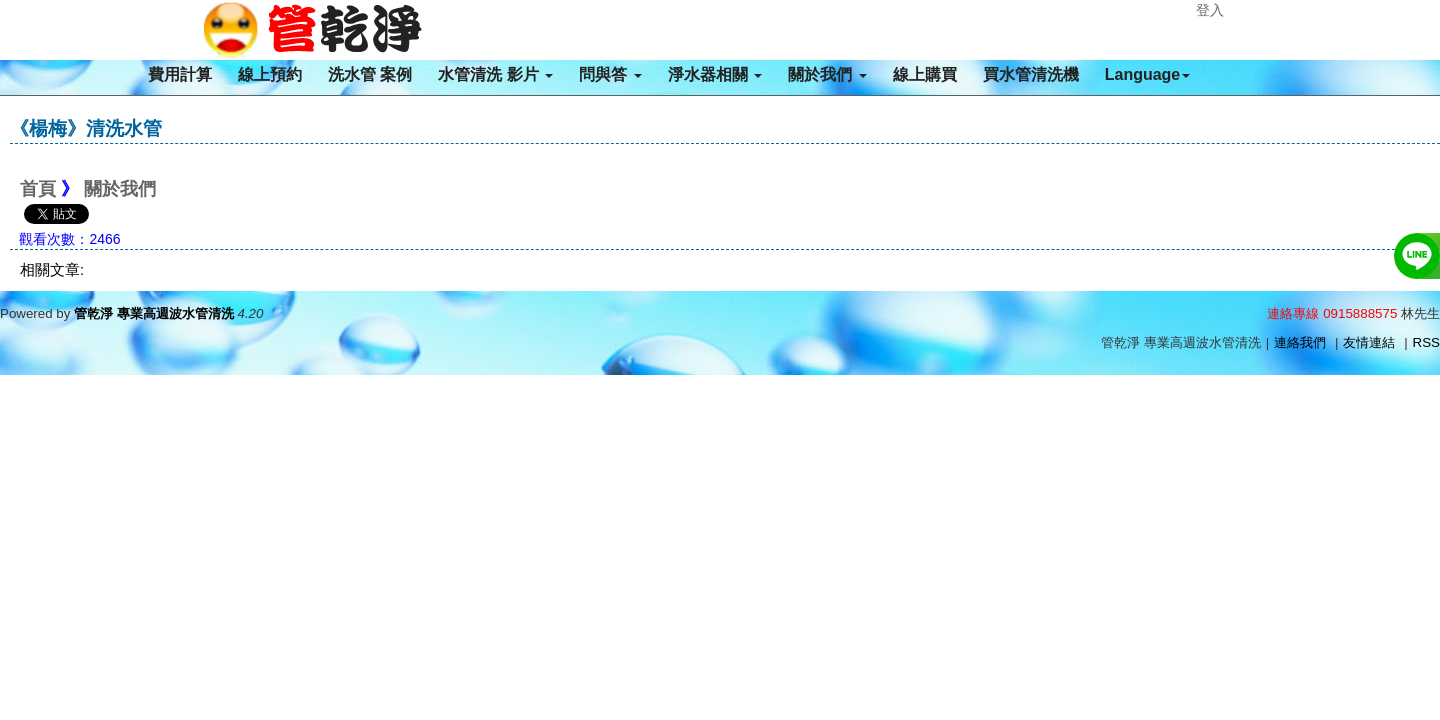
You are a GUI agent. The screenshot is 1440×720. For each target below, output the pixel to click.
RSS (1426, 342)
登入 (1210, 10)
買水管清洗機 (1031, 74)
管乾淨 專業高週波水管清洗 (154, 313)
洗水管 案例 (370, 74)
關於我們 (827, 74)
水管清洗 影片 (495, 74)
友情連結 (1369, 342)
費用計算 (180, 74)
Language (1148, 74)
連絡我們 (1300, 342)
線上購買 (925, 74)
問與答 (610, 74)
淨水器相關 (715, 74)
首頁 (38, 189)
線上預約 (270, 74)
